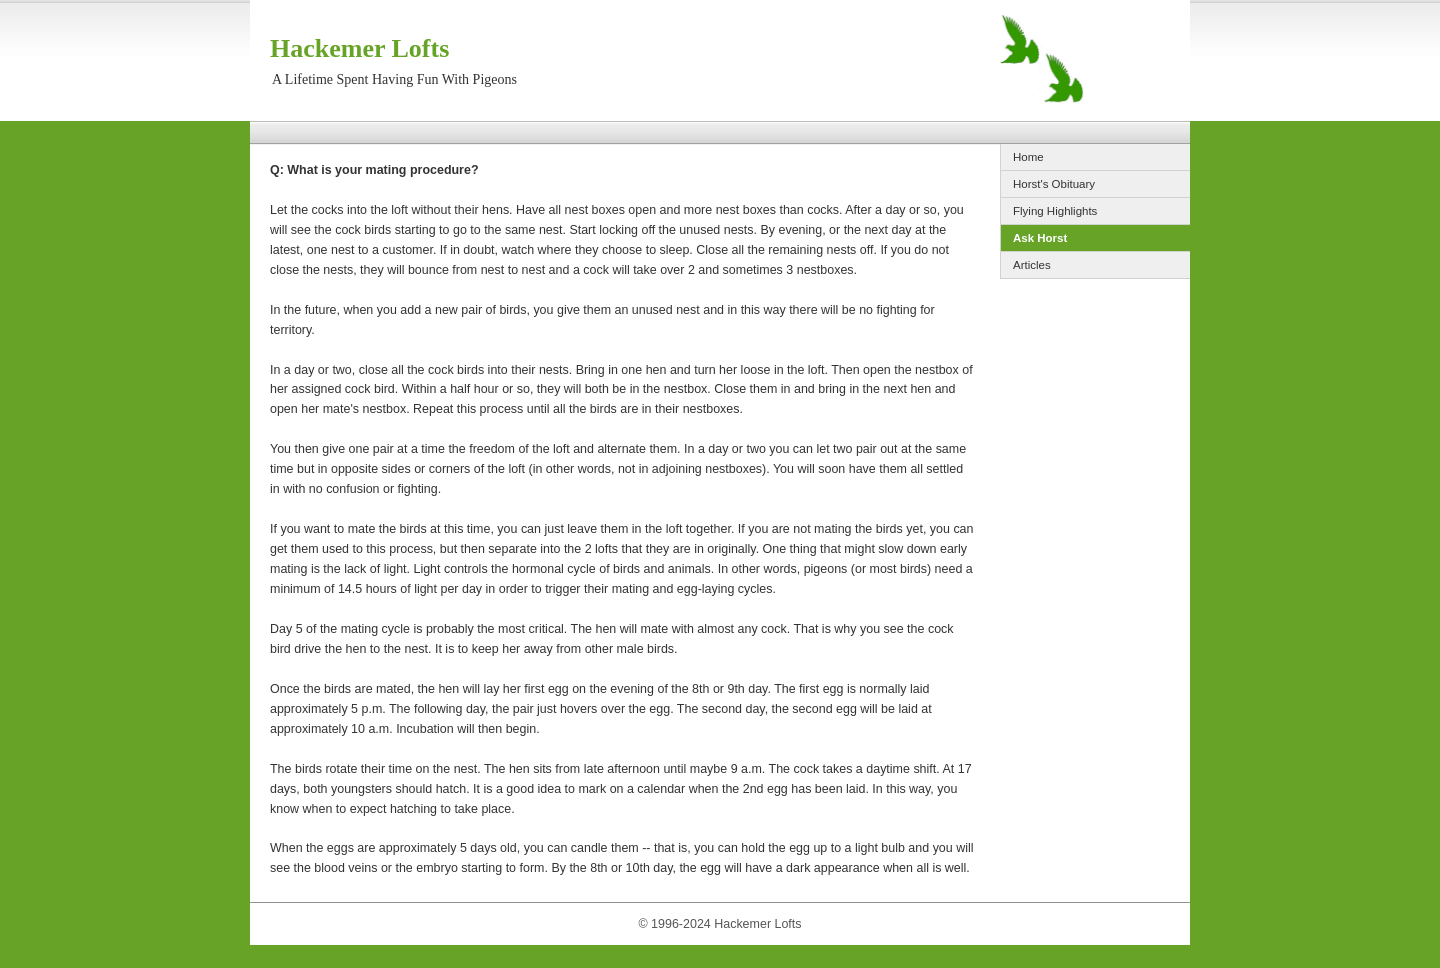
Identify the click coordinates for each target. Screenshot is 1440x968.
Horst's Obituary (1054, 184)
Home (1028, 157)
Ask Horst (1040, 238)
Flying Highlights (1055, 211)
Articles (1032, 265)
